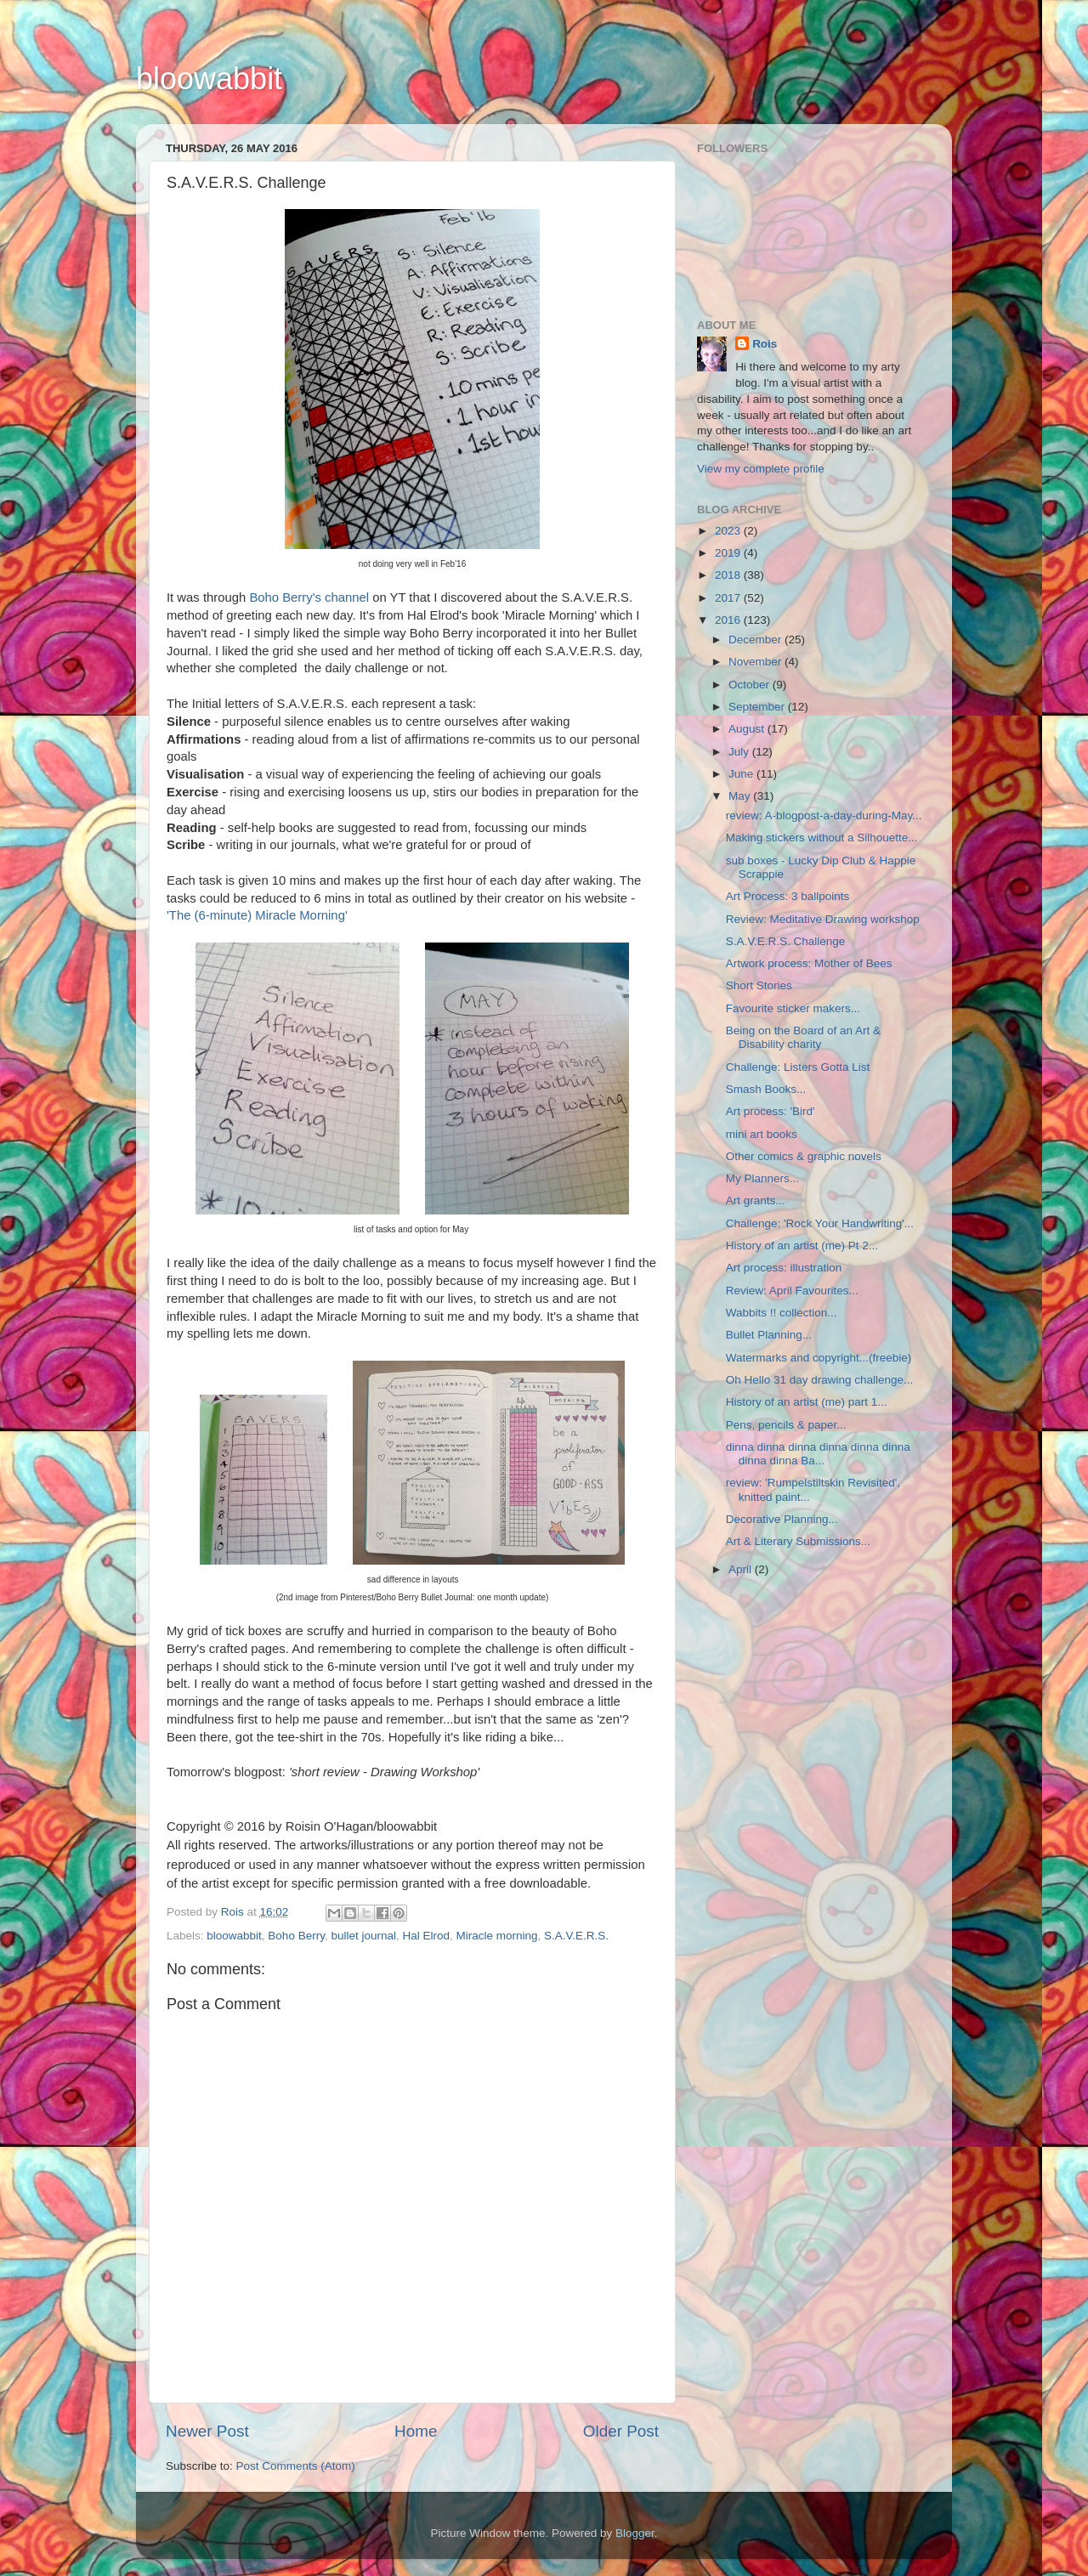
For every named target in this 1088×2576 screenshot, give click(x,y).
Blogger (634, 2533)
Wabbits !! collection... (781, 1312)
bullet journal (363, 1935)
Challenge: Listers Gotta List (798, 1067)
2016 (729, 620)
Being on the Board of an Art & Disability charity (803, 1037)
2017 (729, 598)
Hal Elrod (426, 1935)
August (748, 728)
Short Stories (759, 985)
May (740, 796)
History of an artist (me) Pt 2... (802, 1245)
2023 (729, 530)
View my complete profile (760, 468)
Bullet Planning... (769, 1334)
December (756, 639)
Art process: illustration (784, 1267)
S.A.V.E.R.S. (576, 1935)
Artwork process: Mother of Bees (809, 963)
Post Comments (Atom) (295, 2466)
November (756, 661)
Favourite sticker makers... (793, 1008)
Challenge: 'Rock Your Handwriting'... (820, 1223)
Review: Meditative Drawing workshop (823, 919)
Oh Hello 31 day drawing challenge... (820, 1379)
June (742, 773)
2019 (729, 552)
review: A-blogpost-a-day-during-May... (824, 815)
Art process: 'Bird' (770, 1111)
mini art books (761, 1134)
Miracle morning (497, 1935)
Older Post (621, 2431)
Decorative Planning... (782, 1519)
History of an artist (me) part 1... (806, 1402)
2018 (729, 575)
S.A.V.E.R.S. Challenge (786, 941)
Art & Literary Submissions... (798, 1541)
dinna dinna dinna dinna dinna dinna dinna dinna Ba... (818, 1454)
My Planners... (762, 1178)
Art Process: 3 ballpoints (788, 896)
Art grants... (755, 1200)
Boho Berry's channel (309, 597)
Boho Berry (296, 1935)
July (740, 751)
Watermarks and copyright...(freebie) (819, 1357)
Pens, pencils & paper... (786, 1424)
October (750, 684)
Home (415, 2431)
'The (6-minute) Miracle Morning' (257, 915)
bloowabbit (209, 78)
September (758, 706)
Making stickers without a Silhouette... (822, 837)
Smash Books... (766, 1089)
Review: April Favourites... (792, 1290)
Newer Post (207, 2431)
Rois (764, 343)
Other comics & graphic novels (803, 1156)
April (741, 1569)
